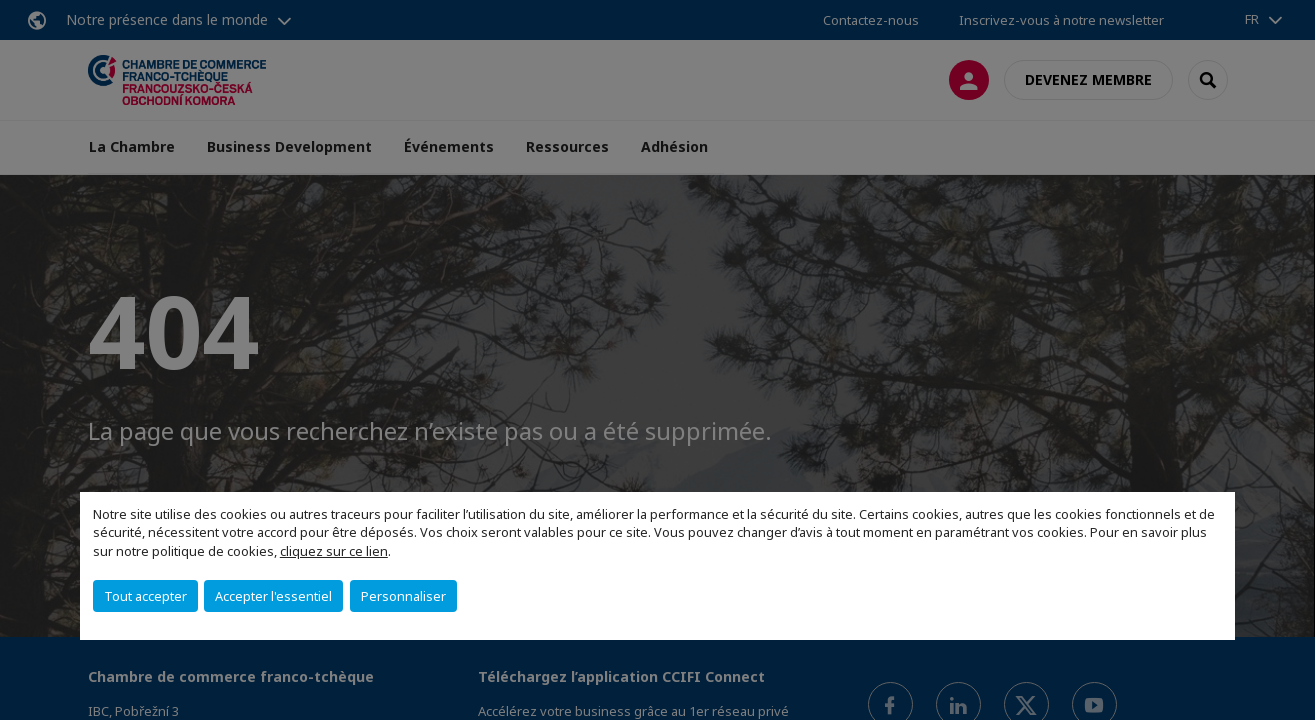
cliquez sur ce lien (334, 551)
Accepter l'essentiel (273, 596)
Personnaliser (403, 596)
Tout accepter (145, 596)
